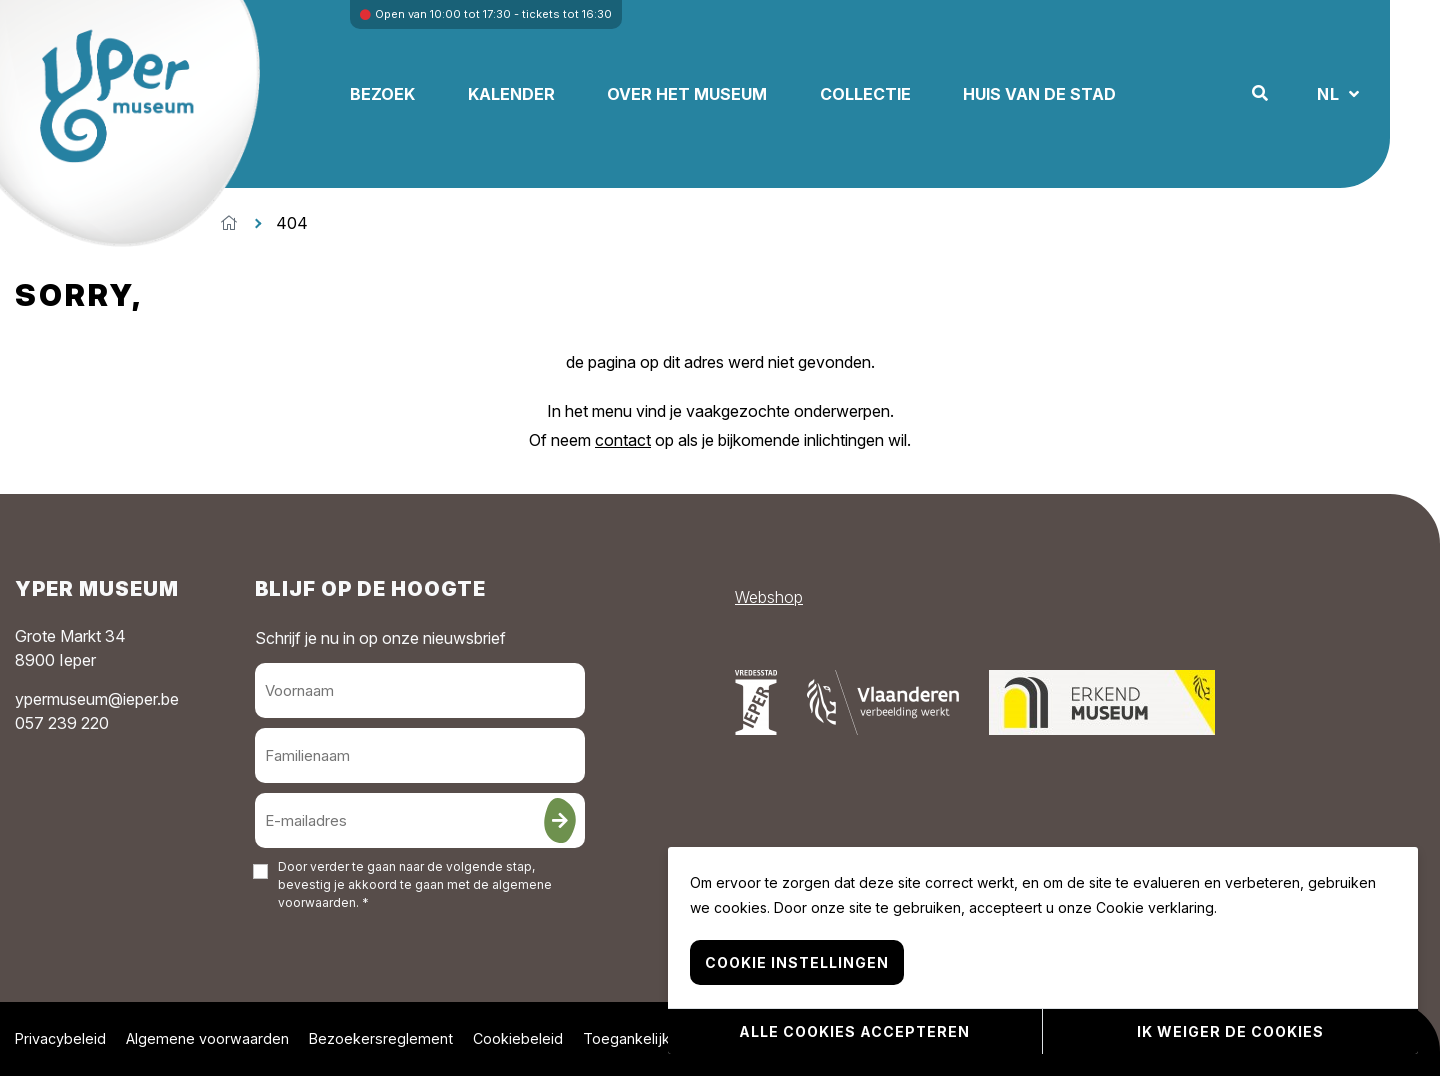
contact (623, 440)
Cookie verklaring (1155, 908)
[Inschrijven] (560, 820)
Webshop (769, 597)
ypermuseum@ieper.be (97, 699)
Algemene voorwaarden (207, 1038)
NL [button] (1331, 94)
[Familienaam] (420, 755)
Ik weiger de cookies (1230, 1031)
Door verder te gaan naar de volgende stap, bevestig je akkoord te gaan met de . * (415, 884)
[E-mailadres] (420, 820)
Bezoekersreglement (381, 1038)
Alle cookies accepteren (854, 1031)
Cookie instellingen (797, 963)
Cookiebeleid (518, 1038)
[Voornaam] (420, 690)
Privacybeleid (60, 1038)
